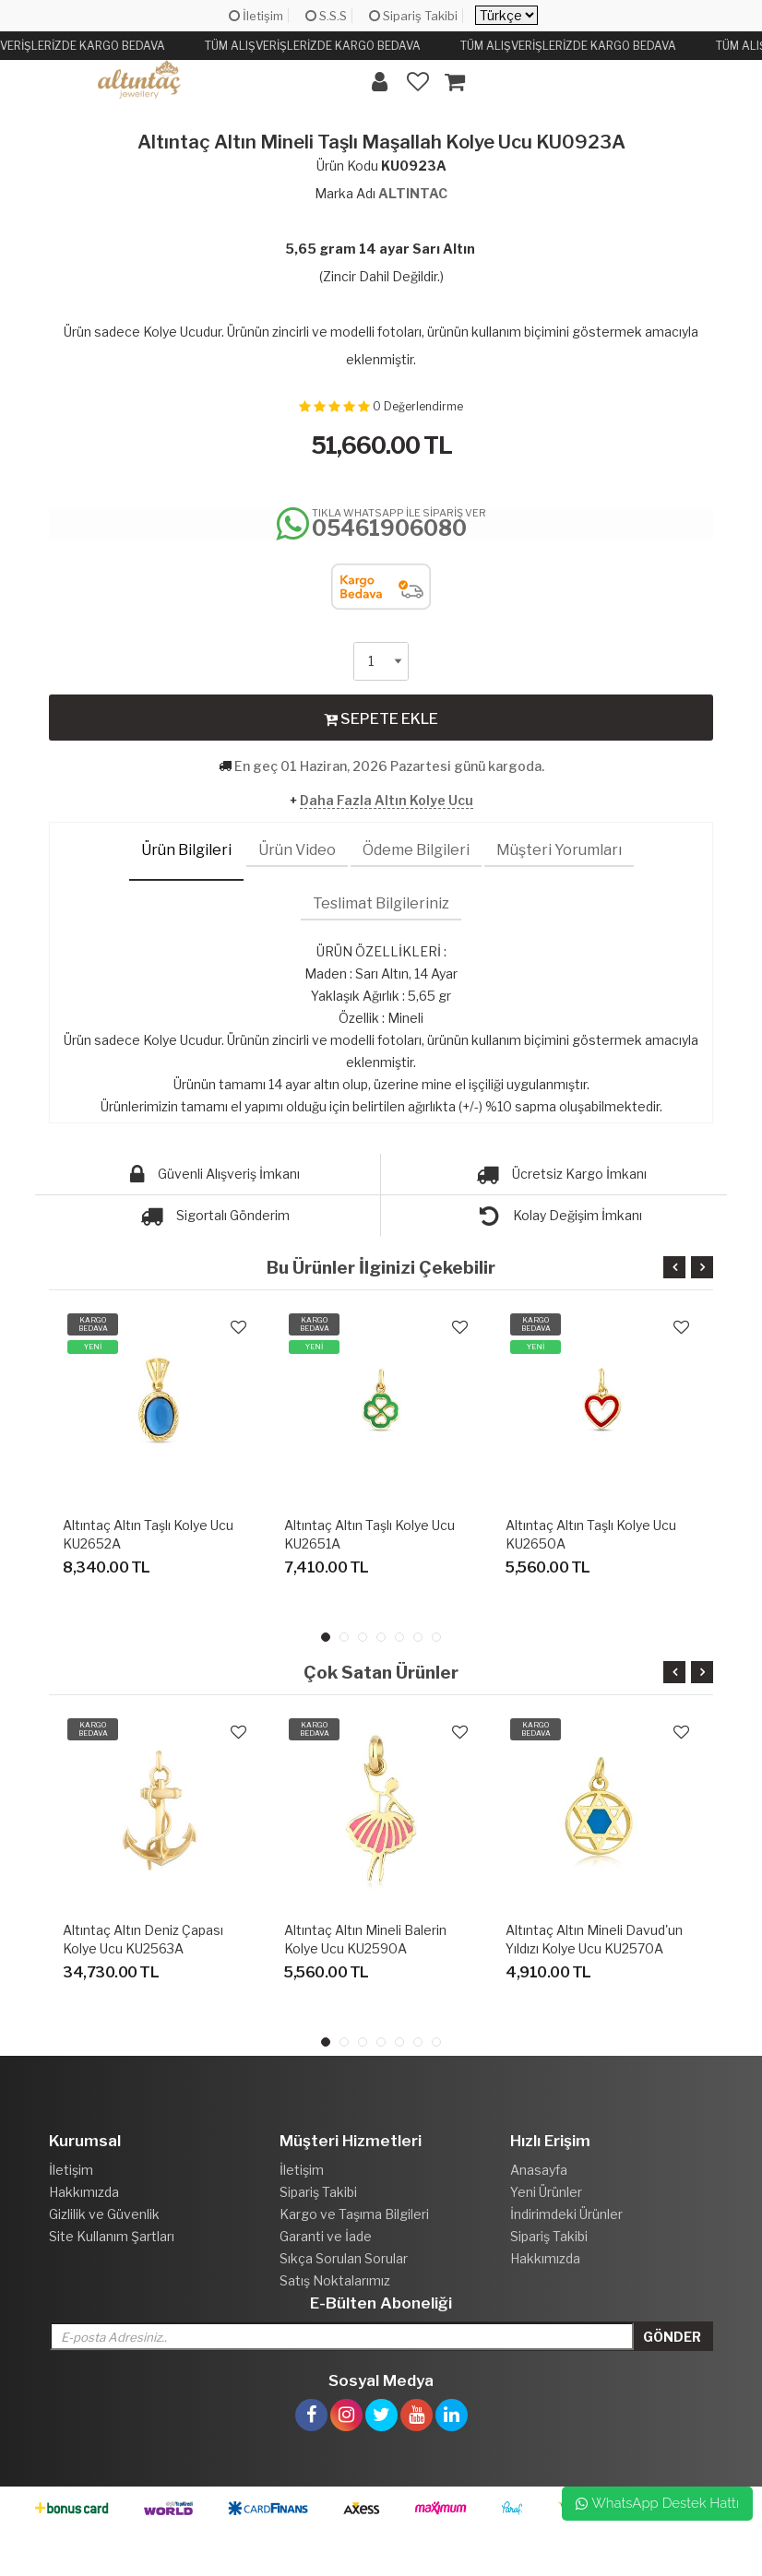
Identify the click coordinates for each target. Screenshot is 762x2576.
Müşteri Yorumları (559, 850)
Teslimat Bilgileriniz (381, 903)
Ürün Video (297, 850)
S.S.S (326, 15)
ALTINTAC (412, 193)
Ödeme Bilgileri (416, 850)
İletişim (256, 15)
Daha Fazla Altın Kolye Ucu (386, 800)
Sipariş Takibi (413, 15)
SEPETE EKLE (381, 718)
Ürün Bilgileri (186, 850)
